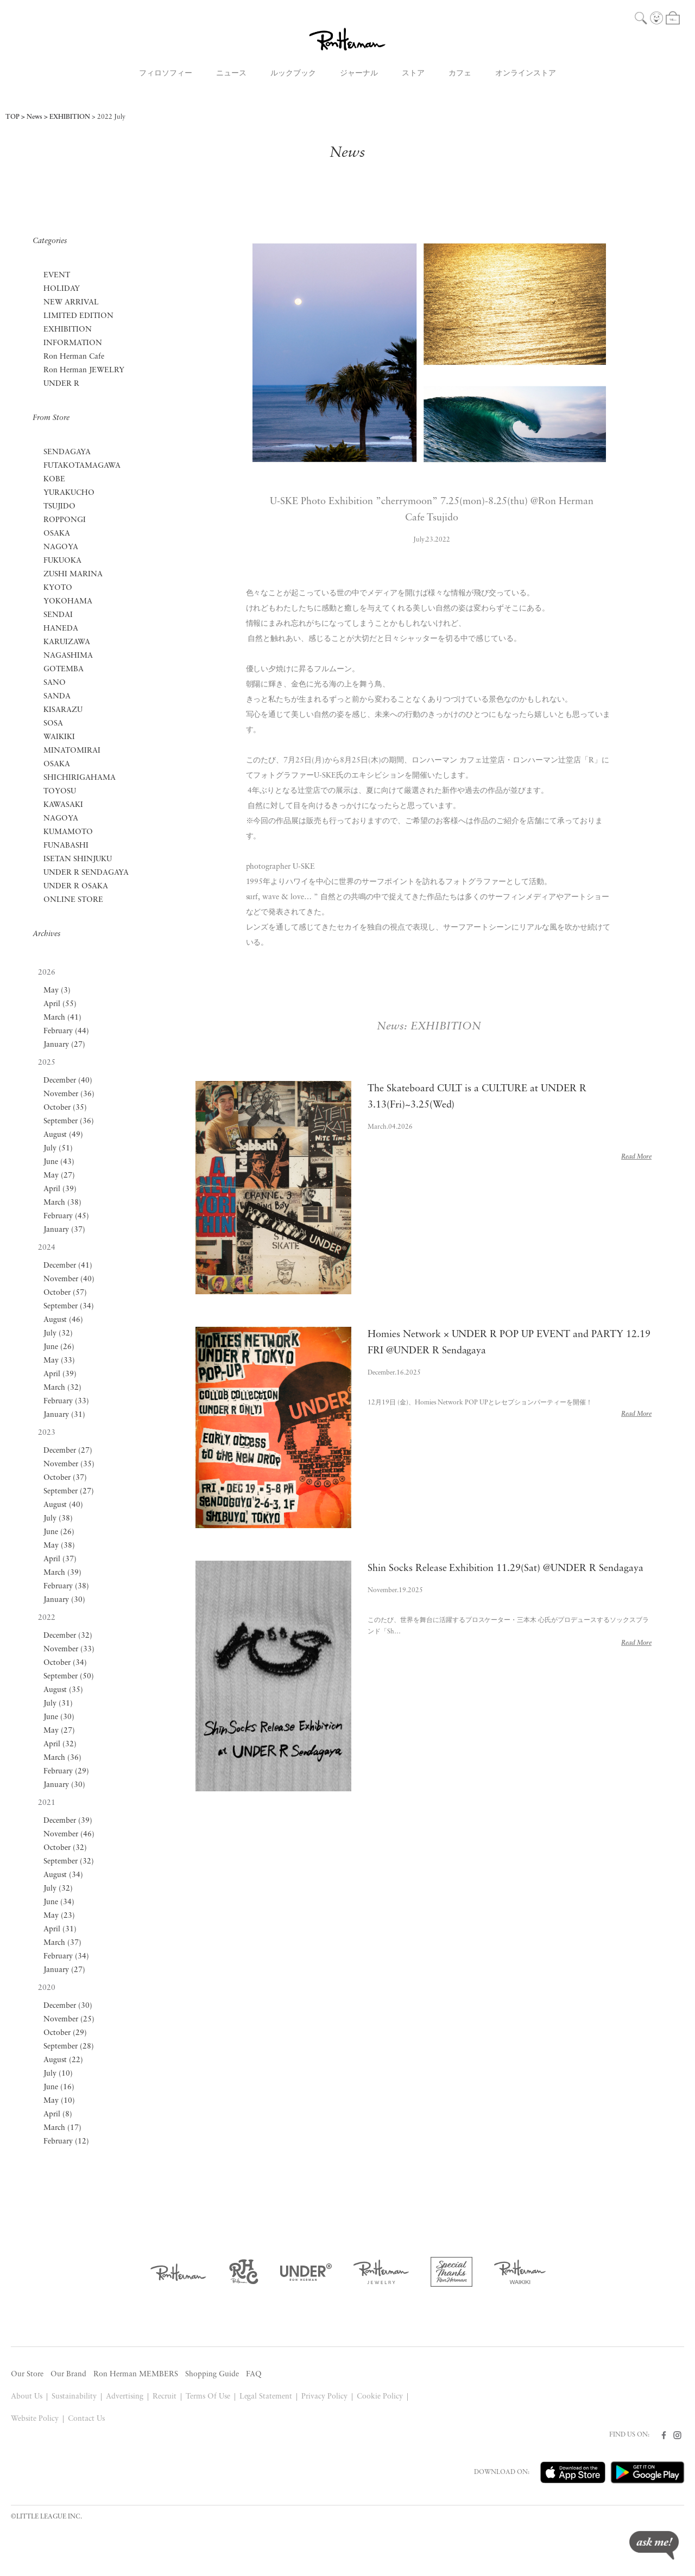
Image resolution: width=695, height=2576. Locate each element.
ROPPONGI (64, 520)
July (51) (58, 1148)
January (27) (64, 1045)
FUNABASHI (66, 846)
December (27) (67, 1451)
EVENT (56, 275)
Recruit (164, 2397)
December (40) (67, 1081)
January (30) (64, 1600)
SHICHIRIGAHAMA (79, 778)
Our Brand (68, 2374)
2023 (46, 1433)
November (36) (68, 1094)
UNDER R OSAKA (75, 886)
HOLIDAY (61, 289)
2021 (46, 1803)
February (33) (66, 1401)
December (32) (67, 1636)
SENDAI (58, 615)
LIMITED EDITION (78, 316)
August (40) (63, 1505)
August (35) (63, 1690)
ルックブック (293, 73)
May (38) (59, 1546)
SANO (54, 683)
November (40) (68, 1279)
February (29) (66, 1771)
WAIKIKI (59, 737)
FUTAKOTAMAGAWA (82, 466)
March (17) (62, 2128)
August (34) (63, 1875)
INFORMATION (72, 343)
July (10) (58, 2074)
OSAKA (56, 534)
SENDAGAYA (67, 452)
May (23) (59, 1916)
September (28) (68, 2047)
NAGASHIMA (68, 656)
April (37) (60, 1559)
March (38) (62, 1203)
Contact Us (86, 2419)
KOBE (54, 479)
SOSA (53, 724)
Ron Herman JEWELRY (83, 370)
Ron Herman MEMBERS (135, 2374)
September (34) (68, 1306)
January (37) (64, 1230)
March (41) (62, 1018)
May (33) (59, 1361)
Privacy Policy (324, 2397)
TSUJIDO (59, 507)
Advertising (124, 2397)
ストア (413, 73)
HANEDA (60, 629)
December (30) (67, 2006)
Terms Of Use (208, 2397)
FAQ (254, 2374)
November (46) (68, 1834)
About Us (26, 2397)
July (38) (58, 1519)
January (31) (64, 1415)
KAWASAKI (63, 805)
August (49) (63, 1135)
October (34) (65, 1663)
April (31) (60, 1929)
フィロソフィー (165, 73)
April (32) (60, 1744)
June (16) (58, 2087)
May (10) (59, 2101)
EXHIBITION (69, 117)
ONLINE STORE (73, 900)
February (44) (66, 1031)
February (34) (66, 1956)
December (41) (67, 1266)
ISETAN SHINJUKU (77, 859)
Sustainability (74, 2397)
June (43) (58, 1162)
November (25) (68, 2019)
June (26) (58, 1347)
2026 (46, 973)
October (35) (65, 1108)
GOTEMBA (63, 669)
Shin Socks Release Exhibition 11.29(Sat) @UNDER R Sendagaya (505, 1568)
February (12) (66, 2142)
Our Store (27, 2374)
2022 (46, 1618)
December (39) (67, 1821)
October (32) (65, 1848)
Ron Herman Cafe (73, 357)
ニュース (231, 73)
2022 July (111, 117)
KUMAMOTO (68, 832)
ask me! (654, 2545)
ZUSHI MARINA (73, 574)
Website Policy (35, 2419)
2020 (46, 1988)
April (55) (60, 1004)
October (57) (65, 1293)
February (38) (66, 1586)
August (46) (63, 1320)
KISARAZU (63, 710)
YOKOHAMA (67, 601)
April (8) (57, 2114)
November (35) (68, 1464)
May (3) (57, 991)
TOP (12, 117)
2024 (46, 1248)
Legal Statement (266, 2397)
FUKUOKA (62, 561)
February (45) (66, 1216)
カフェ (459, 73)
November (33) (68, 1649)
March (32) (62, 1388)
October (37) (65, 1478)
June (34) (58, 1902)
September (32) (68, 1862)
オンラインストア (525, 73)
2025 (46, 1063)
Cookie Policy (380, 2397)
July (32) (58, 1334)
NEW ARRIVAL (71, 302)
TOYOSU (59, 791)
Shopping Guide (212, 2374)
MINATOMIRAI (71, 751)
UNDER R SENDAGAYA (86, 873)
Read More (636, 1157)
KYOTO (57, 588)
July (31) (58, 1704)
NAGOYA (60, 547)
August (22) (63, 2060)
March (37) (62, 1943)
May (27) (59, 1176)
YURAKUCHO (68, 493)
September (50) (68, 1676)
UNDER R (61, 384)
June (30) (58, 1717)
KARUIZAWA (66, 642)
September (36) (68, 1121)
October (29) (65, 2033)
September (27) (68, 1491)
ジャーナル (359, 73)
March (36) (62, 1758)
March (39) (62, 1573)
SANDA (57, 696)
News (34, 117)
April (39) (60, 1189)
